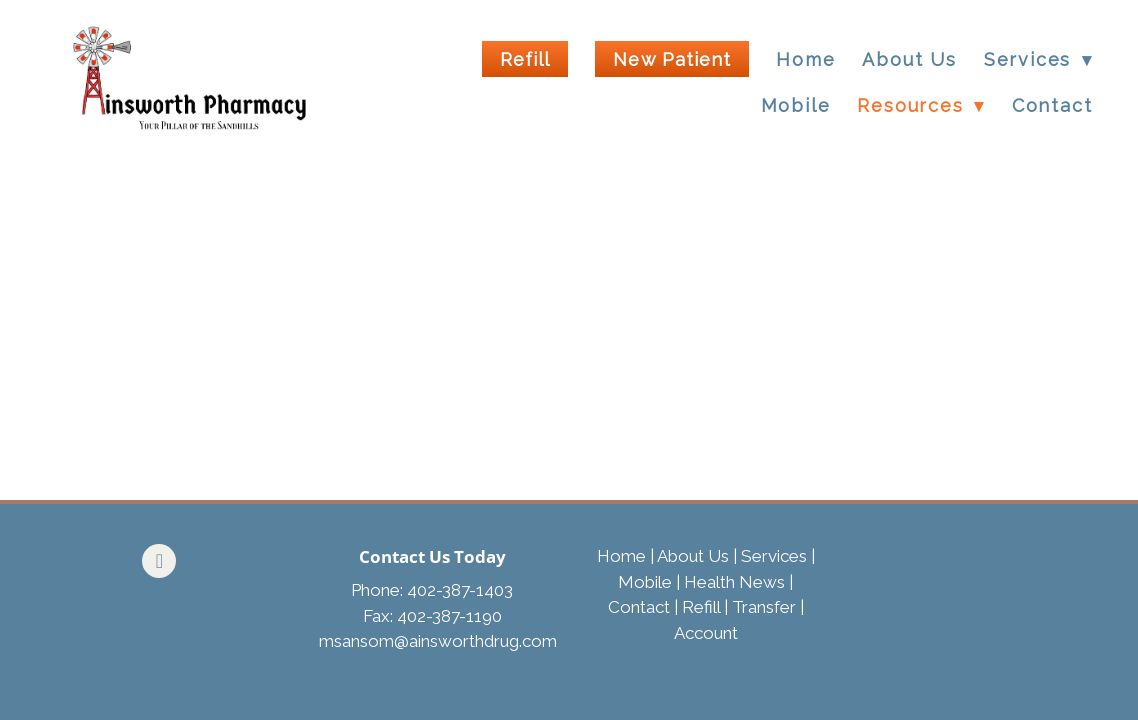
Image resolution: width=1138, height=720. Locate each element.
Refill (525, 59)
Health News (734, 582)
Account (706, 633)
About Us (909, 59)
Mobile (796, 105)
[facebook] (159, 561)
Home (805, 59)
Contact (1052, 105)
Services (774, 556)
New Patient (672, 59)
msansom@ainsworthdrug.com (438, 641)
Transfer (764, 607)
